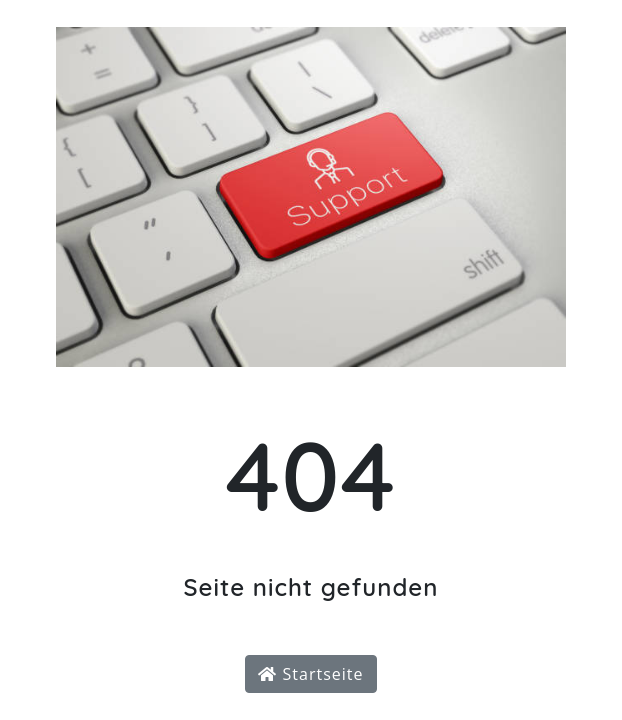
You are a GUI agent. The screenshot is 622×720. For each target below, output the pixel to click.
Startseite (310, 674)
